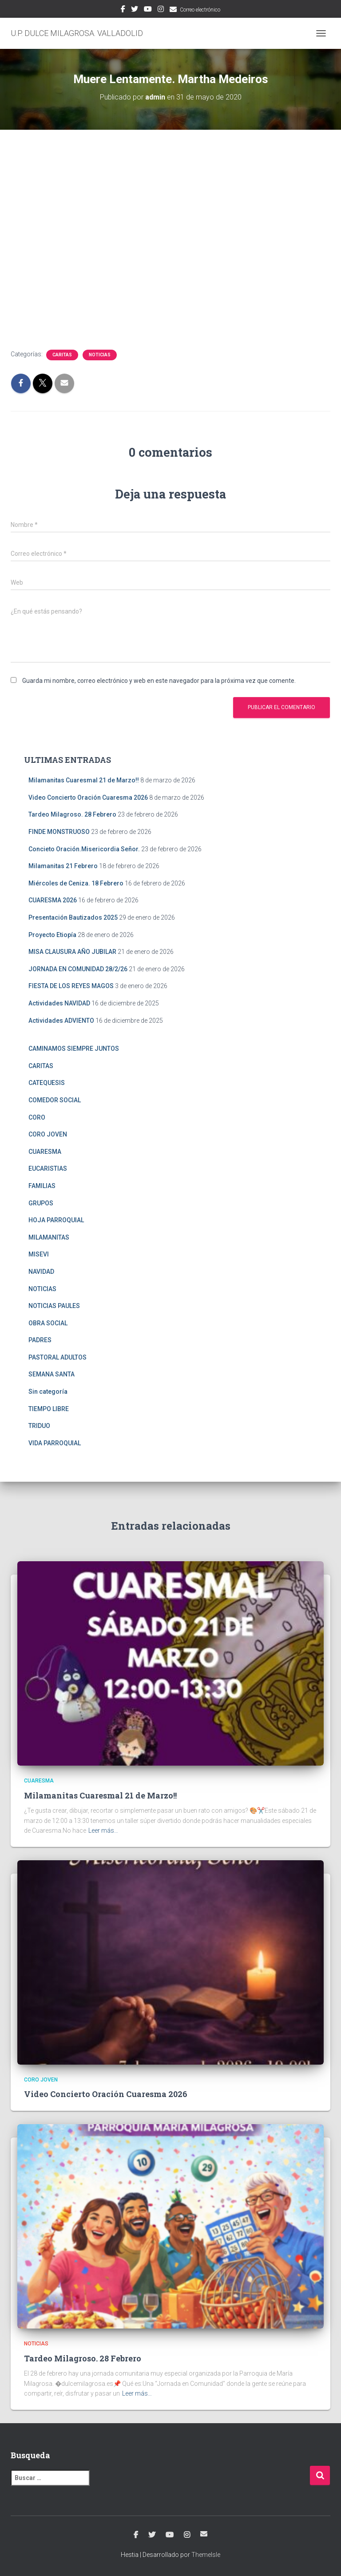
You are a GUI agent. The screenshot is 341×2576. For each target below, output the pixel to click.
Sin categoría (47, 1391)
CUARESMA (44, 1151)
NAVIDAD (41, 1271)
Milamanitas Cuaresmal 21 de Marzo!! (83, 780)
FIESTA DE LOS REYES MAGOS (71, 985)
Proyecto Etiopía (52, 934)
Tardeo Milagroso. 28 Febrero (72, 814)
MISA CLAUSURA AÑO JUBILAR (72, 951)
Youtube (148, 10)
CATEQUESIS (46, 1082)
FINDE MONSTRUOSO (59, 831)
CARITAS (62, 354)
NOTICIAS (100, 354)
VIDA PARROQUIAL (54, 1443)
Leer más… (103, 1830)
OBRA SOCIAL (47, 1323)
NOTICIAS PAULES (54, 1305)
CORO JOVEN (47, 1134)
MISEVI (38, 1254)
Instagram (161, 10)
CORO (36, 1117)
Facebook (123, 10)
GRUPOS (40, 1203)
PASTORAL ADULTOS (57, 1357)
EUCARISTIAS (47, 1168)
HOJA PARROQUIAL (56, 1220)
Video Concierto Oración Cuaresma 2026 (88, 797)
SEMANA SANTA (51, 1374)
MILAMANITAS (48, 1237)
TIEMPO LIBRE (48, 1408)
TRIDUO (39, 1425)
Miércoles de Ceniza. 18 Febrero (75, 883)
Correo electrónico (200, 10)
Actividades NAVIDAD (59, 1003)
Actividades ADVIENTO (61, 1020)
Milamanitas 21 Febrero (63, 865)
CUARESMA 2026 (52, 900)
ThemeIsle (205, 2554)
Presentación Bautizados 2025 (73, 917)
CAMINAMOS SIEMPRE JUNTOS (73, 1048)
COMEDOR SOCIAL (54, 1100)
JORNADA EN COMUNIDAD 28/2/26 (77, 969)
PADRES (40, 1340)
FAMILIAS (42, 1185)
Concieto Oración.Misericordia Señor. (84, 849)
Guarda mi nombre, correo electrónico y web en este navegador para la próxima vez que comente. (159, 680)
